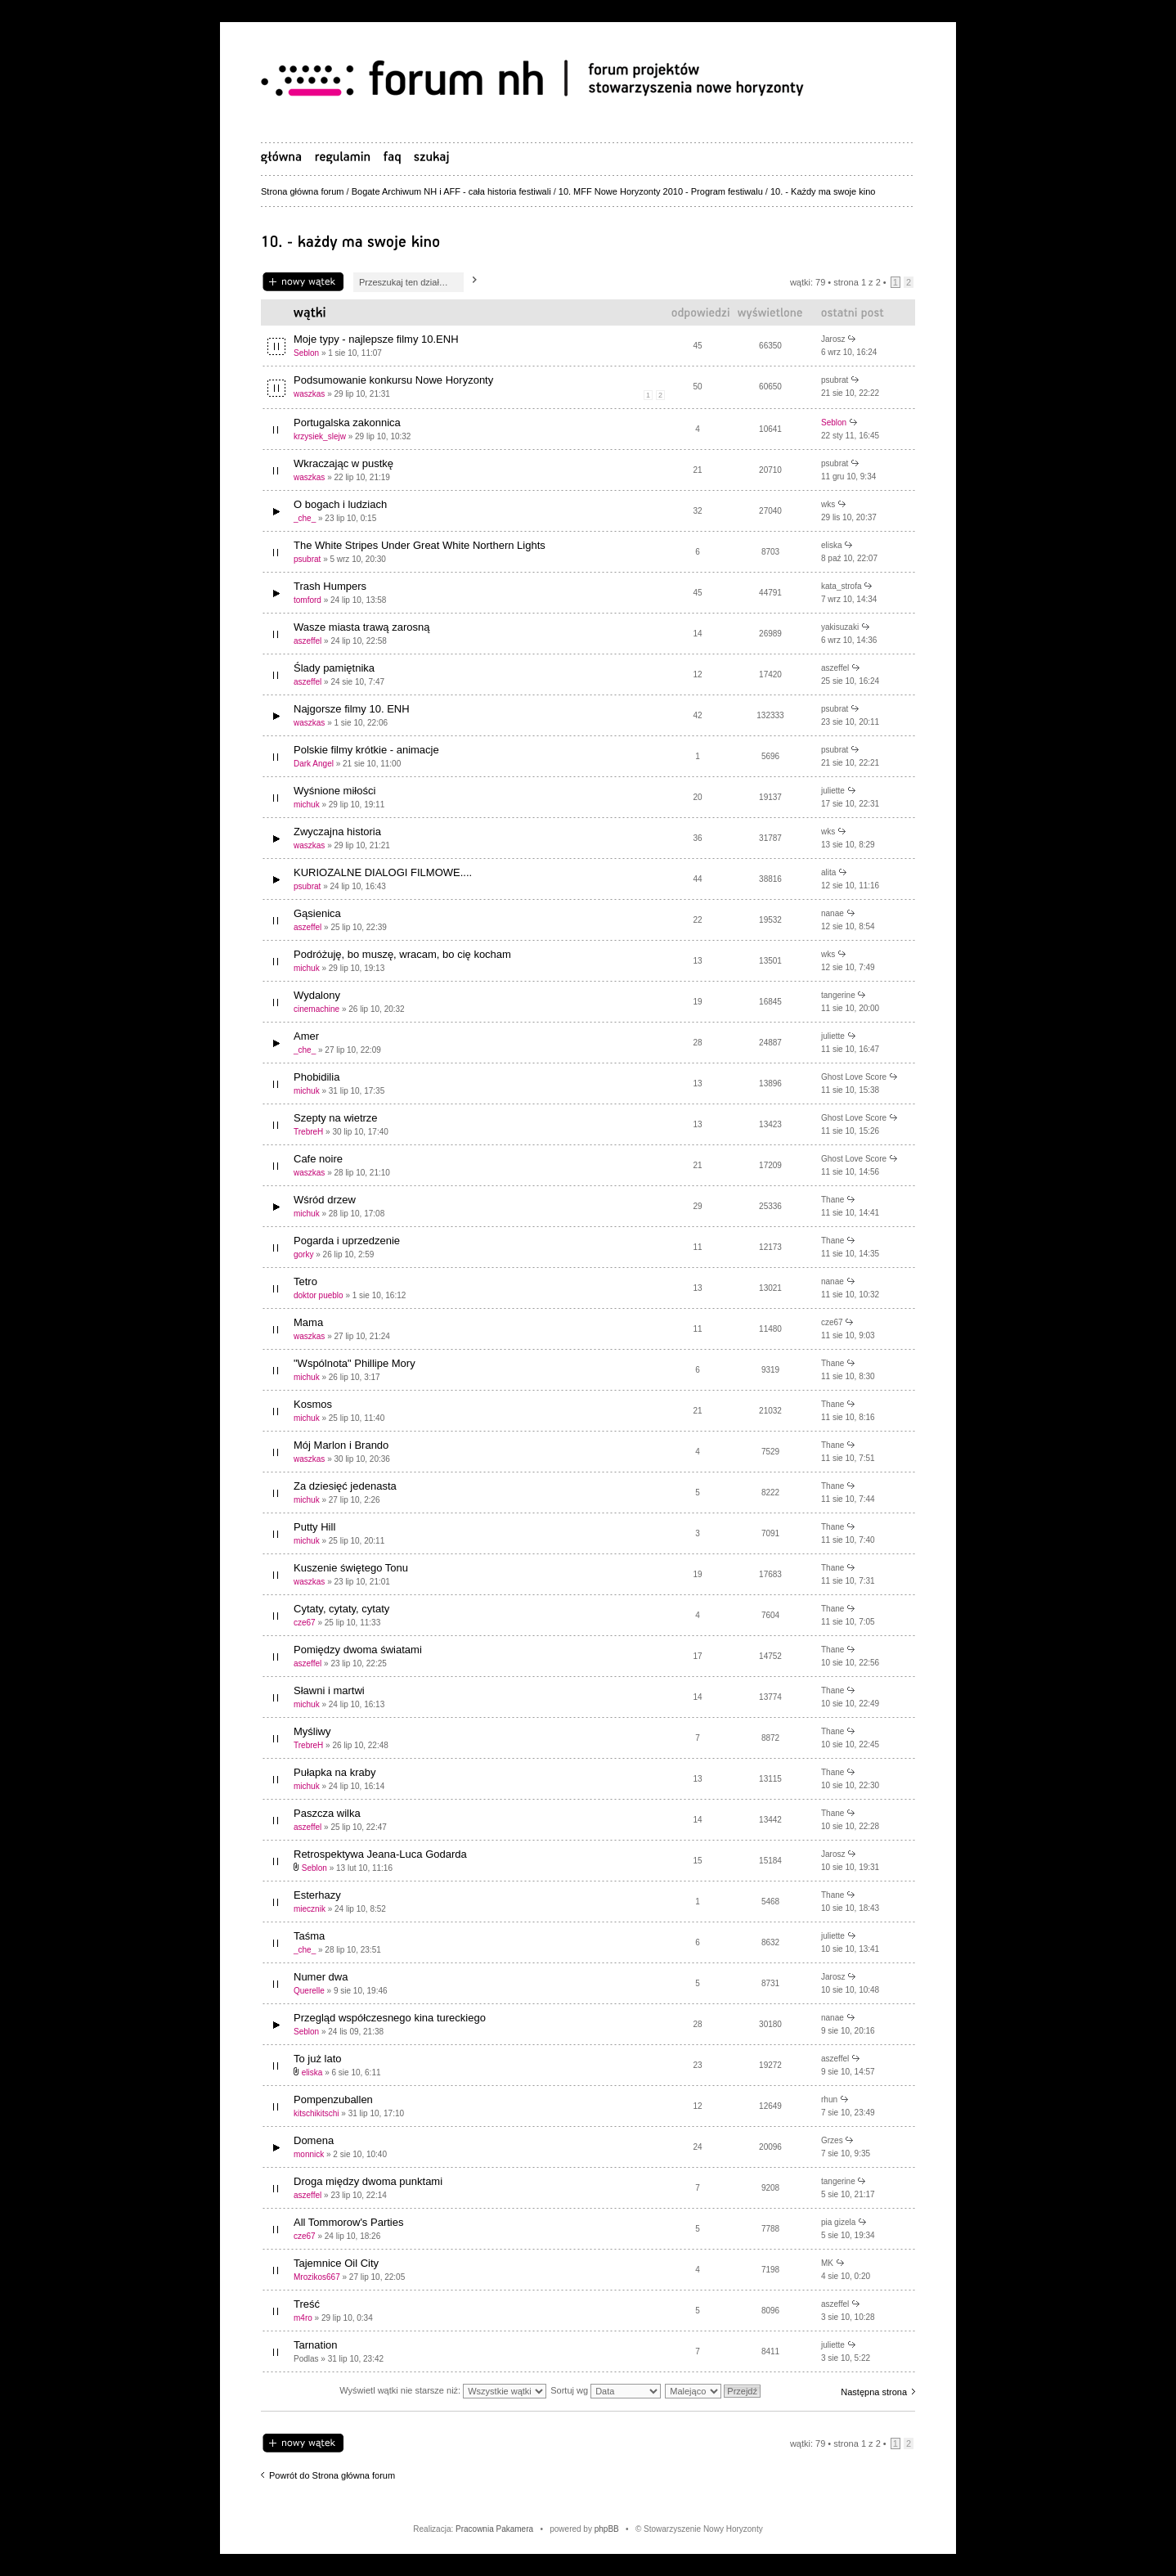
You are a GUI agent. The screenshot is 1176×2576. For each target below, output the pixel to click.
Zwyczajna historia (337, 831)
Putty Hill (314, 1527)
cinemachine (316, 1009)
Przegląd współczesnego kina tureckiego (390, 2018)
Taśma (309, 1936)
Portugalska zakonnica (347, 422)
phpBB (607, 2528)
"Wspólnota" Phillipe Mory (354, 1363)
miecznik (309, 1908)
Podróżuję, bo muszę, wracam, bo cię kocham (402, 954)
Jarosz (833, 339)
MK (827, 2263)
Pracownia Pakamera (494, 2528)
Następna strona (874, 2392)
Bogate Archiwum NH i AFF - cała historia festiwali (451, 191)
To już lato (318, 2058)
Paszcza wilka (327, 1813)
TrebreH (308, 1131)
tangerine (838, 995)
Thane (832, 1199)
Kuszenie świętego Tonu (351, 1568)
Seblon (306, 352)
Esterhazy (317, 1895)
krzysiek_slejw (320, 436)
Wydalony (317, 995)
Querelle (309, 1990)
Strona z (857, 282)
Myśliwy (312, 1731)
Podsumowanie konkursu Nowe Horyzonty (393, 380)
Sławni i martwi (329, 1690)
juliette (833, 790)
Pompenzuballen (333, 2099)
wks (828, 504)
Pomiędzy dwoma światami (358, 1649)
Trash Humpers (330, 586)
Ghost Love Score (853, 1076)
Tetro (305, 1281)
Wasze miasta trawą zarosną (361, 627)
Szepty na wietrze (336, 1118)
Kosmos (313, 1404)
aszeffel (307, 640)
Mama (308, 1322)
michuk (307, 804)
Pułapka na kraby (334, 1772)
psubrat (834, 379)
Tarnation (315, 2345)
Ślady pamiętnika (334, 668)
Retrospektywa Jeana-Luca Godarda (380, 1854)
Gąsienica (317, 913)
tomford (307, 600)
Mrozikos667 (317, 2277)
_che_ (305, 518)
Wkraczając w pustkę (343, 463)
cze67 (832, 1322)
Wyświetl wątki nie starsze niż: (442, 2390)
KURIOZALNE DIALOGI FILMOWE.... (383, 872)
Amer (306, 1036)
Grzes (832, 2140)
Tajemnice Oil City (336, 2263)
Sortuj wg (605, 2390)
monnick (309, 2154)
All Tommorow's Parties (348, 2222)
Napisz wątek (303, 282)
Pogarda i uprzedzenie (347, 1240)
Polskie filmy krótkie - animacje (366, 750)
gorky (303, 1254)
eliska (831, 545)
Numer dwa (321, 1977)
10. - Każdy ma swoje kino (822, 191)
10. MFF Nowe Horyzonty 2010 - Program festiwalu (661, 191)
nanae (832, 913)
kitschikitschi (316, 2113)
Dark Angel (314, 763)
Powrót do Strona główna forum (332, 2475)
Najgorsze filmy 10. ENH (352, 709)
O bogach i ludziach (340, 504)
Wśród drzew (325, 1200)
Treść (307, 2304)
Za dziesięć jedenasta (345, 1486)
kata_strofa (841, 586)
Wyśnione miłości (334, 790)
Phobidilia (316, 1077)
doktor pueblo (318, 1295)
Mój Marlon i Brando (341, 1445)
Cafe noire (318, 1159)
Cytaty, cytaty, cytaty (341, 1609)
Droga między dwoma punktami (368, 2181)
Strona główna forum (302, 191)
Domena (314, 2140)
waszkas (309, 393)
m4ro (303, 2317)
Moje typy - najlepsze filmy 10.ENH (376, 339)
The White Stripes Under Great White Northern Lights (419, 545)
